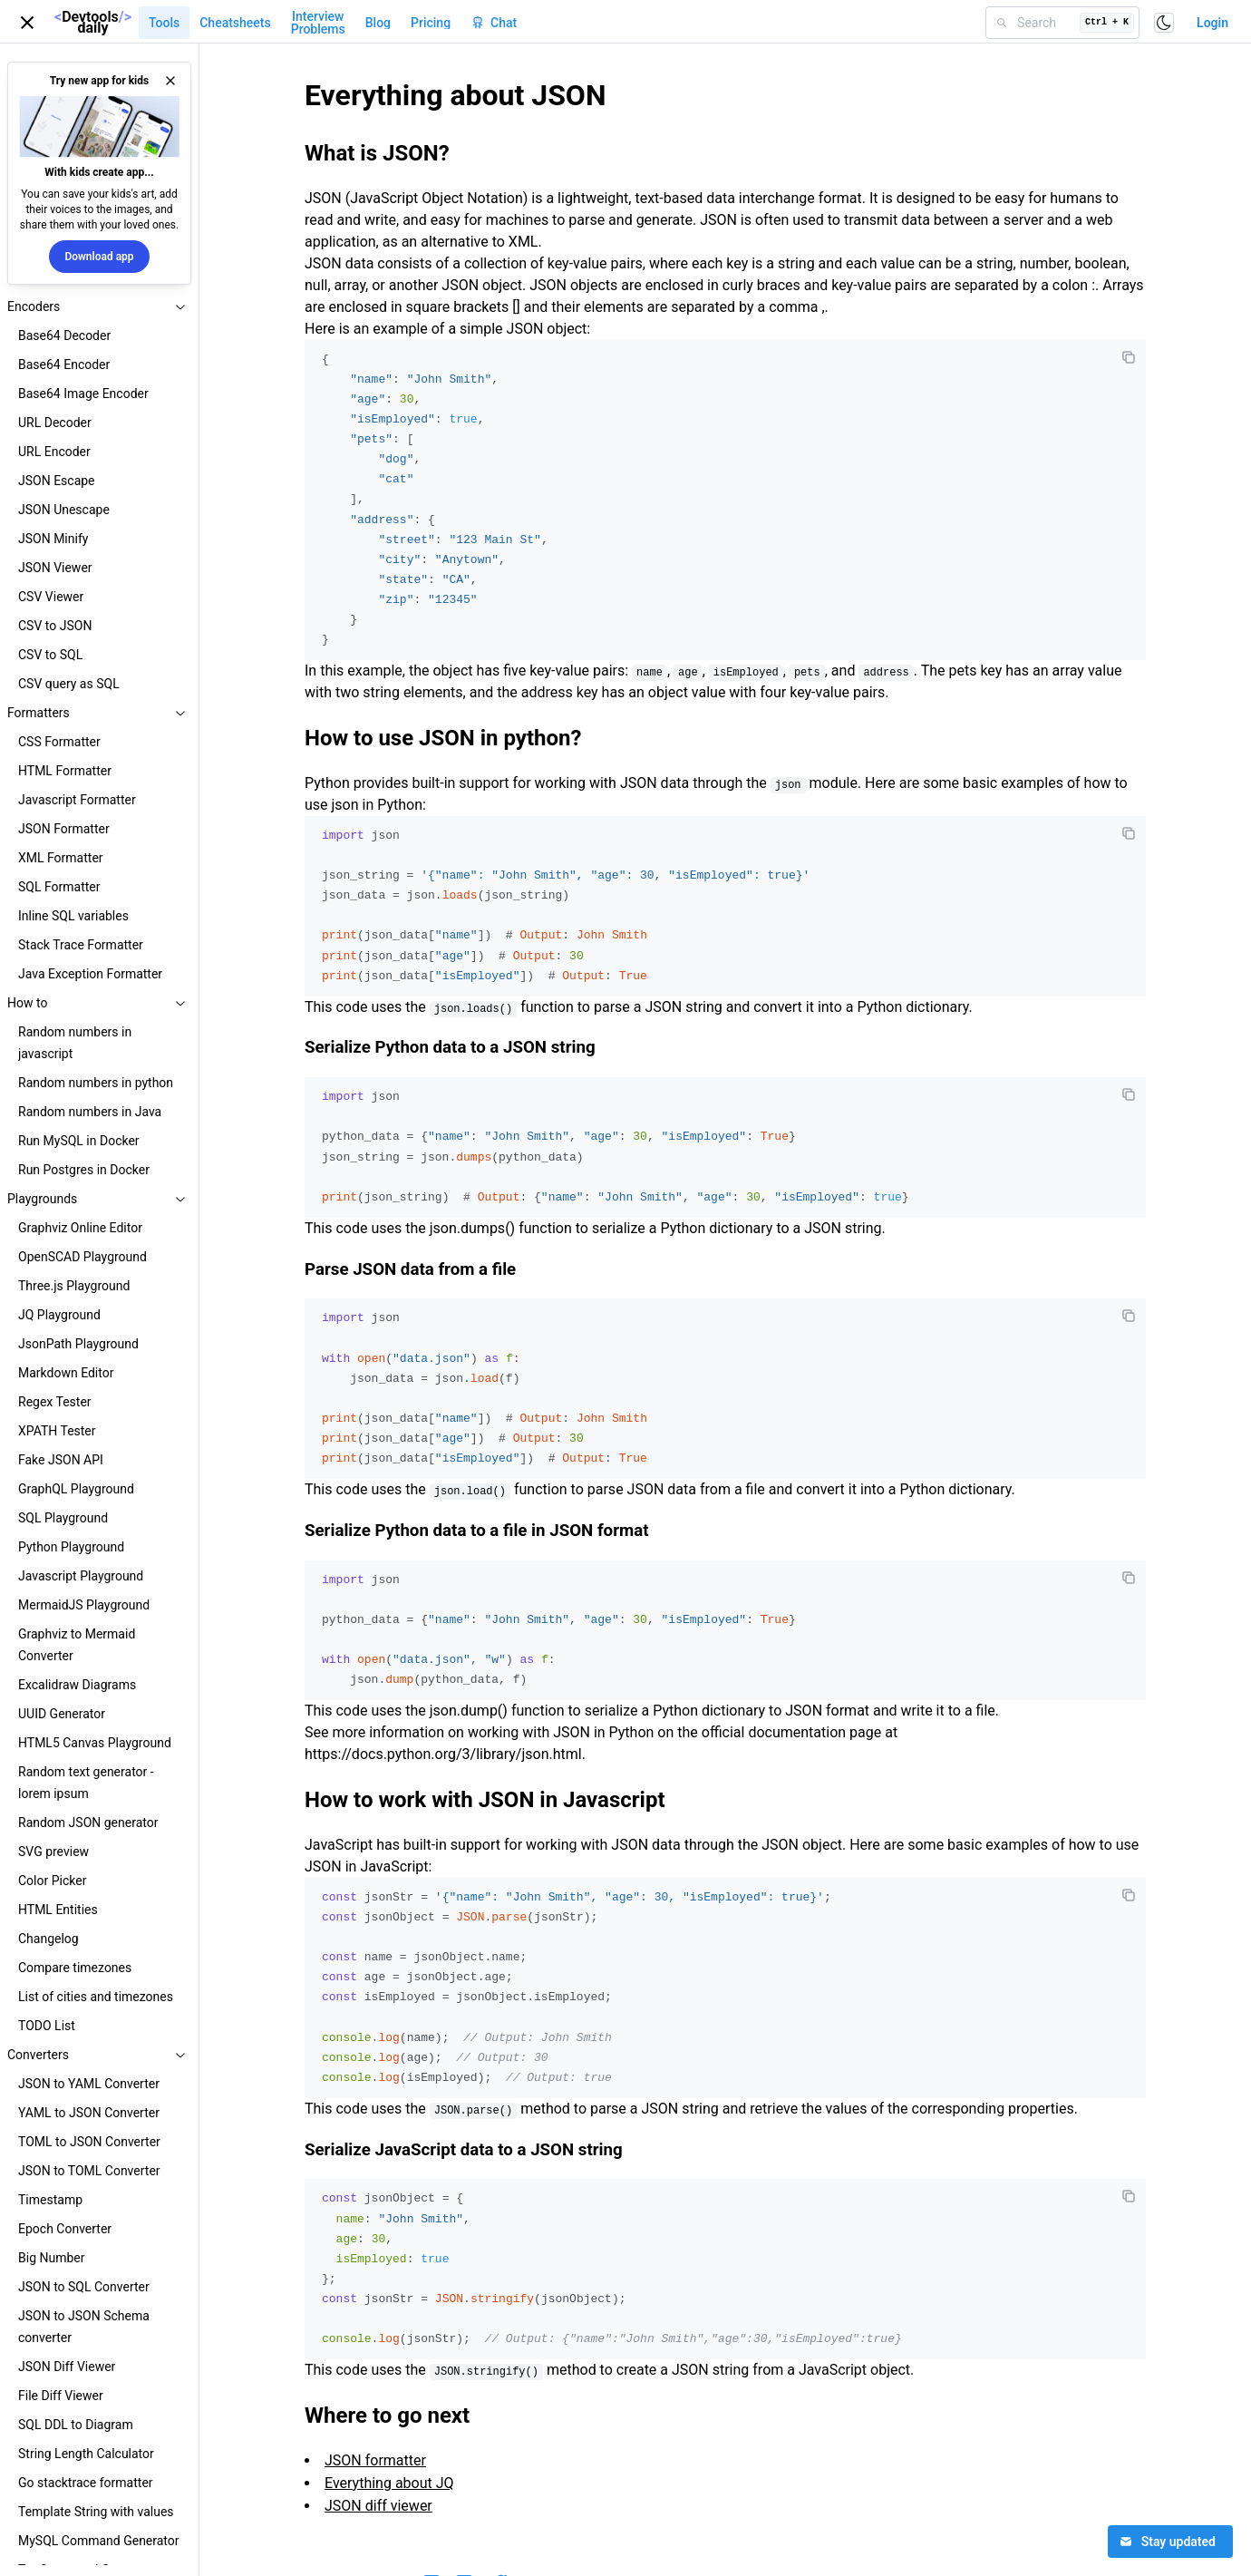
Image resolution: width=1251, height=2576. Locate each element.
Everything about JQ (389, 2483)
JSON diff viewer (378, 2505)
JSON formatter (375, 2460)
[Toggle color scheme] (1164, 23)
